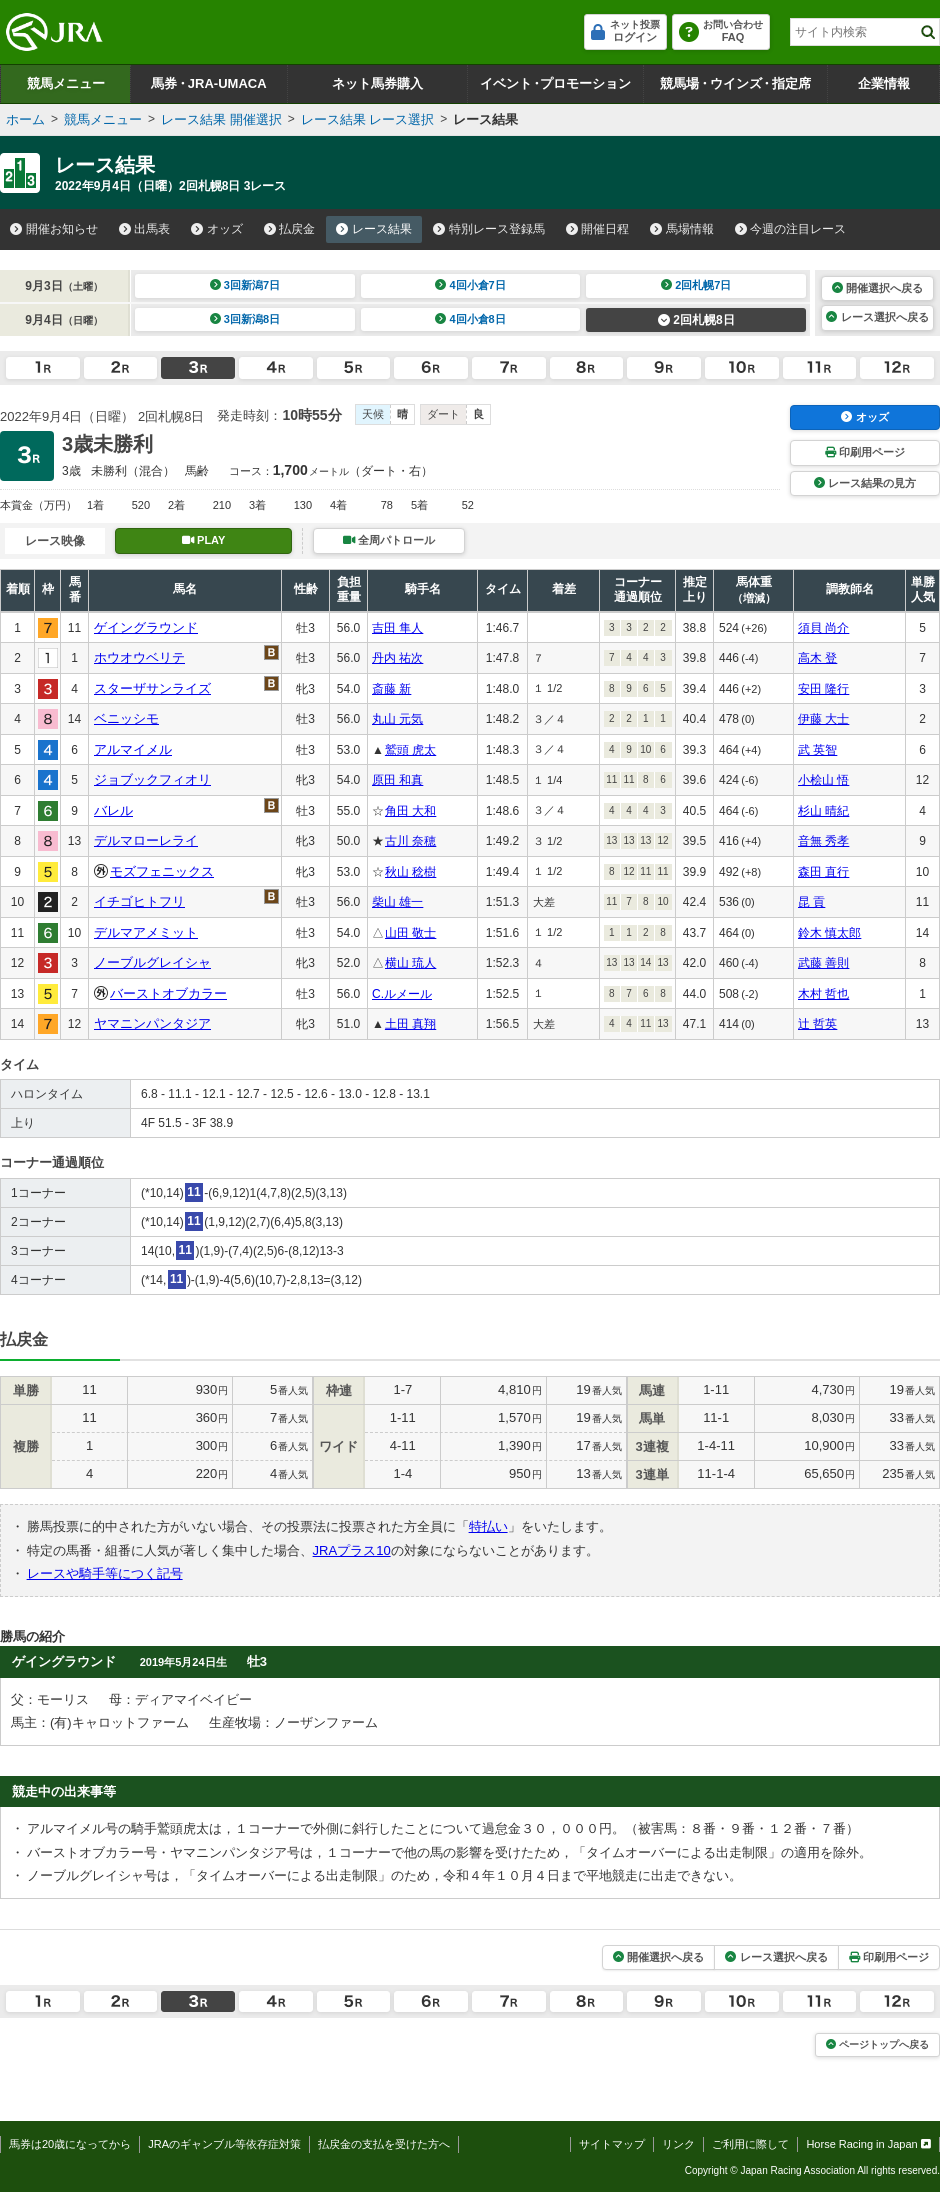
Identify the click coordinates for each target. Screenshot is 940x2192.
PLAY (204, 540)
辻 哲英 (817, 1024)
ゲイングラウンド (146, 627)
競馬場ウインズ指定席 (735, 83)
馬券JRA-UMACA (208, 83)
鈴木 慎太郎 (829, 933)
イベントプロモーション (555, 83)
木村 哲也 (823, 994)
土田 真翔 (410, 1024)
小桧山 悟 (823, 780)
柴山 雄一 (397, 902)
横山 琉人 (410, 963)
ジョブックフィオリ (152, 779)
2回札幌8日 (696, 320)
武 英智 (817, 750)
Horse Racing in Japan (868, 2144)
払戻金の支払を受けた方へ (384, 2144)
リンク (678, 2144)
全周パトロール (389, 540)
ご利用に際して (750, 2144)
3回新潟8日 (245, 319)
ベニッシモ (126, 718)
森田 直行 (823, 872)
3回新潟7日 (245, 285)
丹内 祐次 (397, 658)
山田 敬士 (410, 933)
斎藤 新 (391, 689)
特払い (488, 1526)
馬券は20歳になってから (70, 2144)
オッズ (217, 229)
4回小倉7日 (470, 285)
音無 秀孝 (823, 841)
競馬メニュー (66, 83)
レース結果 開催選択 (221, 119)
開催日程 (598, 229)
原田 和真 (397, 780)
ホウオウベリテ (139, 657)
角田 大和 (410, 811)
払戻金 (290, 229)
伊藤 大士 (823, 719)
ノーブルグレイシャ (152, 962)
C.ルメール (402, 994)
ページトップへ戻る (877, 2044)
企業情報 (884, 83)
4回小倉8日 (470, 319)
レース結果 (374, 229)
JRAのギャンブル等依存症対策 (224, 2144)
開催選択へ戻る (877, 288)
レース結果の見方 (865, 483)
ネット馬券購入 (377, 83)
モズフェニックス (162, 871)
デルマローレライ (146, 840)
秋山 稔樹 (410, 872)
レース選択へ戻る (877, 317)
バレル (113, 810)
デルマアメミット (146, 932)
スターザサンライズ (152, 688)
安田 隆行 (823, 689)
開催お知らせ (54, 229)
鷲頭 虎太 (410, 750)
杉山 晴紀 (823, 811)
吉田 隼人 (397, 628)
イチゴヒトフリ (139, 901)
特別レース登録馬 (489, 229)
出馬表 (145, 229)
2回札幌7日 (696, 285)
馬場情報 (682, 229)
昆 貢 (811, 902)
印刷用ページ (865, 452)
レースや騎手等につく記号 (105, 1573)
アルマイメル (133, 749)
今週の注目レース (791, 229)
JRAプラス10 (352, 1550)
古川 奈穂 (410, 841)
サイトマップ (612, 2144)
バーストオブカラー (168, 993)
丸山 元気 (397, 719)
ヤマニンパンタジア (152, 1023)
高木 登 (817, 658)
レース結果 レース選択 (368, 119)
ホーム (25, 119)
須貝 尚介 (823, 628)
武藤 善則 (823, 963)
